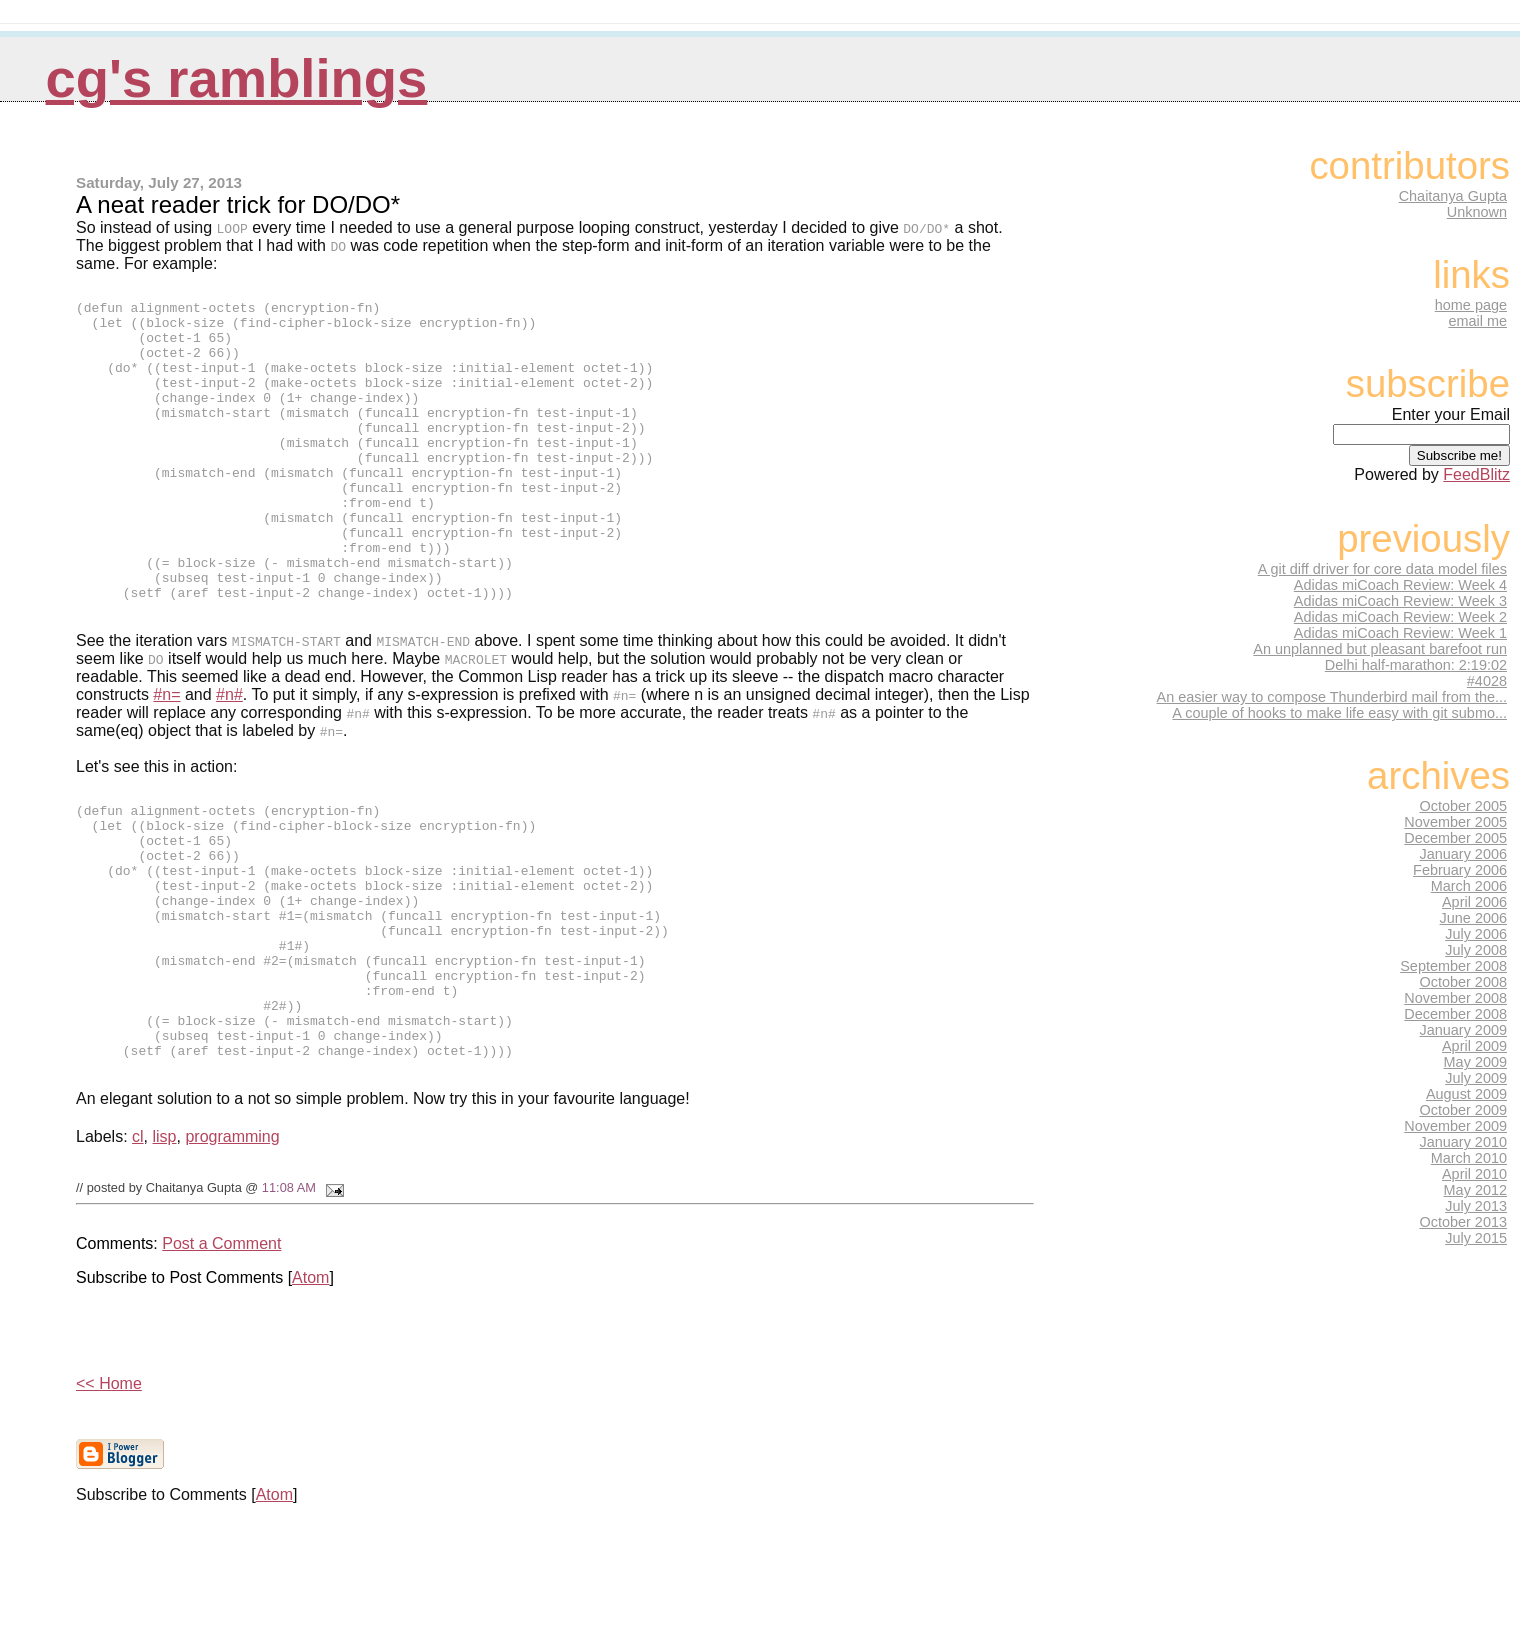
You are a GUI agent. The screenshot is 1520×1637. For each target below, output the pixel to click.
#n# (229, 757)
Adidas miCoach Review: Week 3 (1400, 601)
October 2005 (1464, 806)
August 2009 (1466, 1094)
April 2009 (1474, 1046)
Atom (310, 1394)
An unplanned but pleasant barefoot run (1380, 649)
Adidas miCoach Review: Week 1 (1400, 633)
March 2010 (1469, 1158)
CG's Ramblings (237, 78)
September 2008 (1453, 966)
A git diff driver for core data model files (1382, 569)
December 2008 (1455, 1014)
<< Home (109, 1500)
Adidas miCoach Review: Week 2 (1400, 617)
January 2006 (1464, 854)
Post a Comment (221, 1360)
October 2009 (1464, 1110)
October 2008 (1464, 982)
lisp (165, 1253)
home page (1471, 305)
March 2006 (1469, 886)
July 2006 (1476, 934)
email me (1477, 321)
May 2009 (1475, 1062)
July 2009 (1476, 1078)
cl (138, 1253)
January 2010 (1464, 1142)
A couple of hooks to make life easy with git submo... (1339, 713)
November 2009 (1455, 1126)
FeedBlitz (1476, 474)
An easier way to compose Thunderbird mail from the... (1332, 697)
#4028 (1487, 681)
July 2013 (1476, 1206)
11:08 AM (289, 1304)
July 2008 (1476, 950)
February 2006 (1460, 870)
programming (232, 1253)
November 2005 (1455, 822)
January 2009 (1464, 1030)
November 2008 (1455, 998)
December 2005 (1455, 838)
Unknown (1477, 212)
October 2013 (1464, 1222)
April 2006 (1474, 902)
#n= (166, 757)
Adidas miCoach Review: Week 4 (1400, 585)
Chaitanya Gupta (1453, 196)
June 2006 (1473, 918)
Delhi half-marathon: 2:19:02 (1416, 665)
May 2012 (1475, 1190)
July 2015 (1476, 1238)
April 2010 (1474, 1174)
